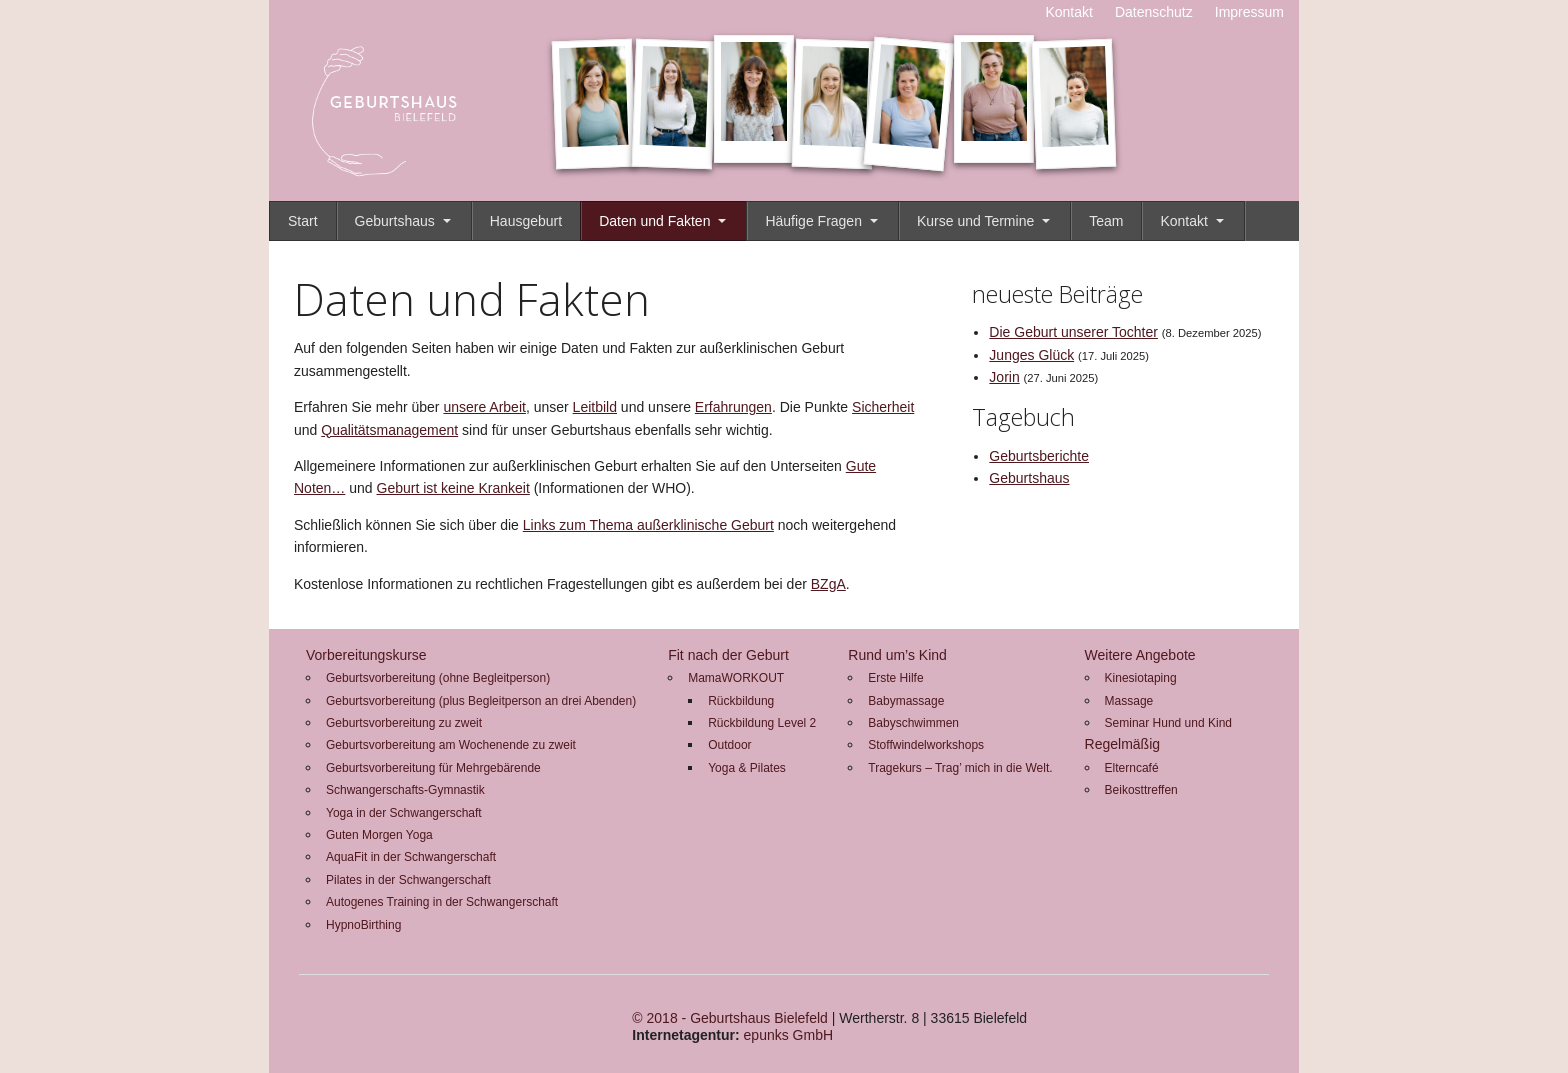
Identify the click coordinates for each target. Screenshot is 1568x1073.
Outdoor (729, 745)
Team (1106, 221)
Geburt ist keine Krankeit (453, 488)
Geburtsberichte (1039, 456)
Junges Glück (1031, 355)
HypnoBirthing (363, 925)
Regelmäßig (1122, 744)
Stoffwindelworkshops (926, 745)
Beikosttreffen (1141, 790)
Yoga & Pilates (747, 768)
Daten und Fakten (654, 221)
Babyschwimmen (913, 723)
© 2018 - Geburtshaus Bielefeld (730, 1018)
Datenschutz (1154, 12)
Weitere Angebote (1140, 655)
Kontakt (1068, 12)
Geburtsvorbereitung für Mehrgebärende (433, 768)
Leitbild (595, 407)
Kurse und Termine (975, 221)
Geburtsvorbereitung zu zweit (404, 723)
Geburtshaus (395, 221)
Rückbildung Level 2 (762, 723)
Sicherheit (883, 407)
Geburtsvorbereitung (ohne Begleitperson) (438, 678)
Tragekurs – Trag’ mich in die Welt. (960, 768)
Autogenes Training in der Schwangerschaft (442, 902)
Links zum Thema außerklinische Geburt (648, 525)
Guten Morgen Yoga (379, 835)
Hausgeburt (526, 221)
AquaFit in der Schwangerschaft (411, 857)
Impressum (1249, 12)
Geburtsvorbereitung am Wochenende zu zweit (451, 745)
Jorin (1004, 377)
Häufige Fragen (813, 221)
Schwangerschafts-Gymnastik (405, 790)
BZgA (828, 584)
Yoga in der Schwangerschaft (404, 813)
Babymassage (906, 701)
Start (303, 221)
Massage (1129, 701)
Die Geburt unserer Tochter (1073, 332)
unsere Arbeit (484, 407)
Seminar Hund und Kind (1168, 723)
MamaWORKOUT (736, 678)
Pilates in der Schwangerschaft (408, 880)
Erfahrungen (733, 407)
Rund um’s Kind (897, 655)
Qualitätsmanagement (389, 430)
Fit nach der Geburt (728, 655)
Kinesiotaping (1141, 678)
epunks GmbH (788, 1035)
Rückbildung (741, 701)
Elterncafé (1132, 768)
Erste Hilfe (895, 678)
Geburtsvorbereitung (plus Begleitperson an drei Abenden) (481, 701)
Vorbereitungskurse (366, 655)
